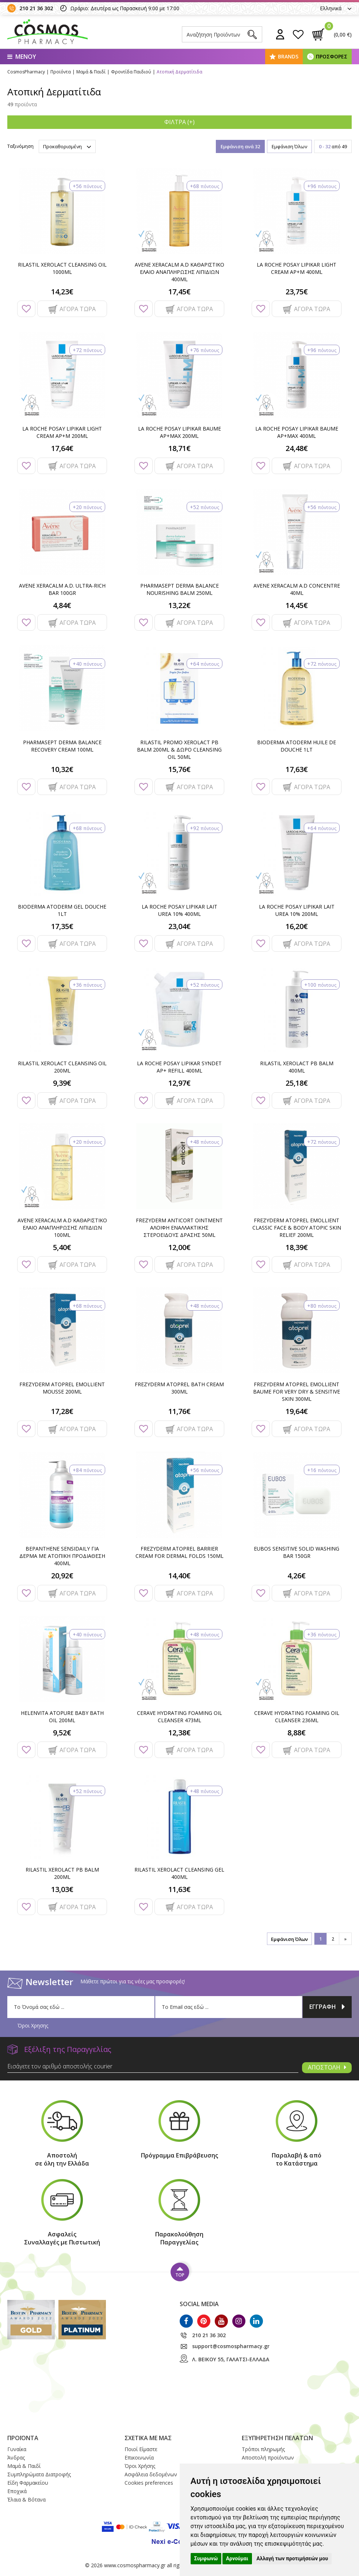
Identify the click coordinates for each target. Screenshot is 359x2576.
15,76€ (179, 769)
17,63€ (297, 769)
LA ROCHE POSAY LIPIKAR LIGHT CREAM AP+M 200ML (62, 432)
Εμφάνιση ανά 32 (240, 146)
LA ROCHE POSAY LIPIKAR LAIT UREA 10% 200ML (297, 910)
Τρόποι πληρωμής (263, 2449)
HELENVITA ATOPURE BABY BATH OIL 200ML (62, 1716)
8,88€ (296, 1733)
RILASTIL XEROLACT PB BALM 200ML (62, 1873)
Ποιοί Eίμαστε (141, 2449)
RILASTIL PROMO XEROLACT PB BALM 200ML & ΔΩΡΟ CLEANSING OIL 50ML (179, 749)
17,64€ (62, 448)
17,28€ (62, 1411)
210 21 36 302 (36, 8)
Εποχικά (17, 2491)
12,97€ (179, 1083)
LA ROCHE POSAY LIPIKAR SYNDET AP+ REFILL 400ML (179, 1067)
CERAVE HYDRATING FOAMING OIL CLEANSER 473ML (179, 1716)
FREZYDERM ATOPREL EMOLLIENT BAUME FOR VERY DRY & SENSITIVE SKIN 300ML (296, 1391)
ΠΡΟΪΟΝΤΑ (22, 2438)
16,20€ (297, 926)
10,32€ (62, 769)
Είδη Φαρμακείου (27, 2482)
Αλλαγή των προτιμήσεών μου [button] (292, 2558)
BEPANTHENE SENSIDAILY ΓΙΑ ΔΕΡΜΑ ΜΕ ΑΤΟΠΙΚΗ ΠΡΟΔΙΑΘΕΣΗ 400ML (62, 1556)
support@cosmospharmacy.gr (231, 2346)
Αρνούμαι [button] (237, 2558)
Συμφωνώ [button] (206, 2558)
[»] (345, 1939)
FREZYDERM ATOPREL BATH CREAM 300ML (179, 1388)
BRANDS (288, 56)
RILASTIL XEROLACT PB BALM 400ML (296, 1067)
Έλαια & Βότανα (26, 2499)
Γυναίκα (16, 2449)
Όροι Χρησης (33, 2025)
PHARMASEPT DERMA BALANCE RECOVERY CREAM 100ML (62, 746)
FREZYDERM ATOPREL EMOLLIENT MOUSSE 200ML (62, 1388)
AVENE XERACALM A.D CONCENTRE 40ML (296, 589)
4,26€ (296, 1576)
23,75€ (297, 292)
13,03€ (62, 1889)
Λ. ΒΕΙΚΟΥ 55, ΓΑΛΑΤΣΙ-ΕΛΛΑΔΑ (230, 2359)
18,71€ (179, 448)
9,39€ (62, 1083)
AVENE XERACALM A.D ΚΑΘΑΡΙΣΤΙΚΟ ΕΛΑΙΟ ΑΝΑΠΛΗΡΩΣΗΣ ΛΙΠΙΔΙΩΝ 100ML (62, 1227)
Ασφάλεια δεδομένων (151, 2474)
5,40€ (62, 1247)
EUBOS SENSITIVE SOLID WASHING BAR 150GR (296, 1552)
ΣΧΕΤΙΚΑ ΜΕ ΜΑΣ (148, 2438)
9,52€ (62, 1733)
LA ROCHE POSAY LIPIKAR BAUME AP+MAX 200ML (179, 432)
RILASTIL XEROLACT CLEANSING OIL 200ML (62, 1067)
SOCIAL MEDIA (199, 2304)
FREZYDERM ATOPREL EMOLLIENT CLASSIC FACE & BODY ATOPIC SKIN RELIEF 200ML (296, 1227)
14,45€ (297, 605)
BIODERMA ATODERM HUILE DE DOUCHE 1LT (296, 746)
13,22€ (179, 605)
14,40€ (179, 1576)
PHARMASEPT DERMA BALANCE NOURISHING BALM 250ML (179, 589)
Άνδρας (16, 2457)
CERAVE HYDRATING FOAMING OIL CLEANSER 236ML (296, 1716)
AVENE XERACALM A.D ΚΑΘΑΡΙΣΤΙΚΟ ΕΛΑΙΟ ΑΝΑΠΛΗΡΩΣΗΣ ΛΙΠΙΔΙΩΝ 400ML (179, 272)
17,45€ (179, 292)
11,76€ (179, 1411)
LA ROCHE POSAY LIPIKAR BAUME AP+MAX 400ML (296, 432)
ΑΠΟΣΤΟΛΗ (327, 2067)
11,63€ (179, 1889)
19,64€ (297, 1411)
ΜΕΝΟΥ (21, 57)
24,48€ (297, 448)
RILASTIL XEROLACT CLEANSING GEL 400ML (179, 1873)
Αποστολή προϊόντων (268, 2457)
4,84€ (62, 605)
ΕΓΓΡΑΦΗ (327, 2006)
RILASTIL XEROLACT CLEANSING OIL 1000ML (62, 268)
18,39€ (297, 1247)
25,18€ (297, 1083)
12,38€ (179, 1733)
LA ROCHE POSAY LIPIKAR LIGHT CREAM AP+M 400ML (296, 268)
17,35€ (62, 926)
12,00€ (179, 1247)
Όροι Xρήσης (140, 2465)
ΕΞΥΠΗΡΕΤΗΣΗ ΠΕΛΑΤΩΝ (277, 2438)
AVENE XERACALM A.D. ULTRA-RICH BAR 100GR (62, 589)
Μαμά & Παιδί (24, 2465)
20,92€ (62, 1576)
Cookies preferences (149, 2482)
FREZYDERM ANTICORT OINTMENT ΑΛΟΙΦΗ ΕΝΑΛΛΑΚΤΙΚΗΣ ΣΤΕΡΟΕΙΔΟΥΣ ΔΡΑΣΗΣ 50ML (179, 1227)
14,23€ (62, 292)
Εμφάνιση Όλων (289, 146)
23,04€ (179, 926)
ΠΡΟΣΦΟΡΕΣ (331, 56)
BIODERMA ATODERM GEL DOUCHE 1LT (62, 910)
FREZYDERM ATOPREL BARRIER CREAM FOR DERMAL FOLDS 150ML (179, 1552)
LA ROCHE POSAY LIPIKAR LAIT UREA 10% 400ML (179, 910)
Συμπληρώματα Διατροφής (39, 2474)
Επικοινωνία (139, 2457)
